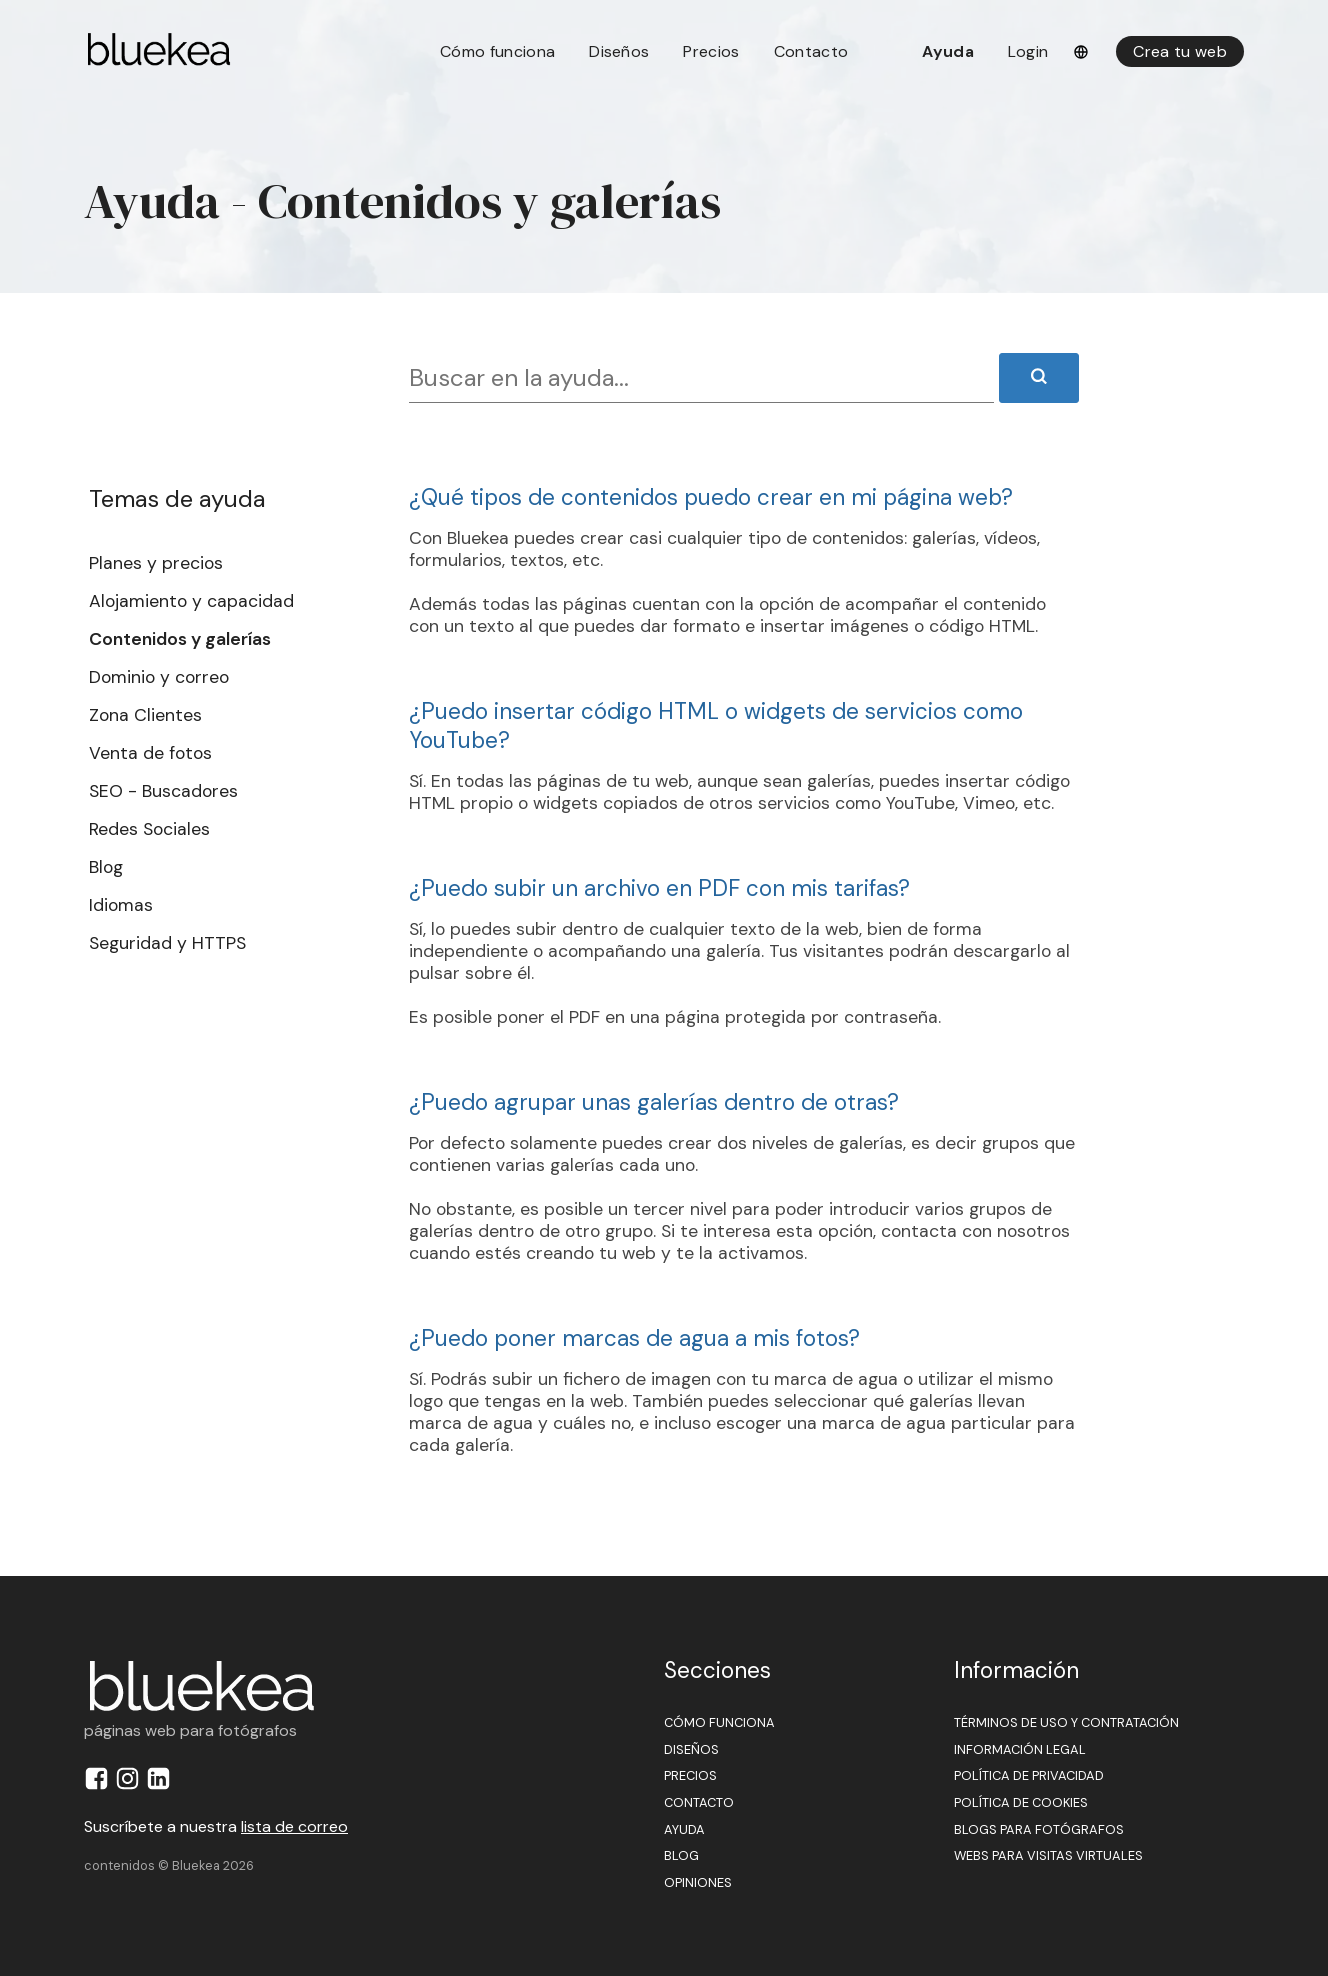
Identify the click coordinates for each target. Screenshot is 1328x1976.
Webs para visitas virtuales (1048, 1855)
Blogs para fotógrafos (1039, 1829)
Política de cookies (1021, 1802)
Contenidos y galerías (180, 639)
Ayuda (948, 51)
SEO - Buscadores (163, 791)
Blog (106, 867)
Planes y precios (156, 563)
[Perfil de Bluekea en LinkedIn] (161, 1785)
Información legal (1020, 1749)
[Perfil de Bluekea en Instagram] (130, 1785)
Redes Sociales (149, 829)
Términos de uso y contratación (1066, 1722)
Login (1028, 51)
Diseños (619, 51)
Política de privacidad (1029, 1775)
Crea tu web (1180, 51)
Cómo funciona (497, 51)
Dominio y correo (159, 677)
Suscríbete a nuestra (216, 1826)
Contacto (811, 51)
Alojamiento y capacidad (191, 601)
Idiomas (121, 905)
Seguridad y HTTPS (167, 943)
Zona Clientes (145, 715)
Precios (711, 51)
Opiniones (698, 1882)
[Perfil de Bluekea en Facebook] (99, 1785)
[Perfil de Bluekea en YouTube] (192, 1785)
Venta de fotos (150, 753)
